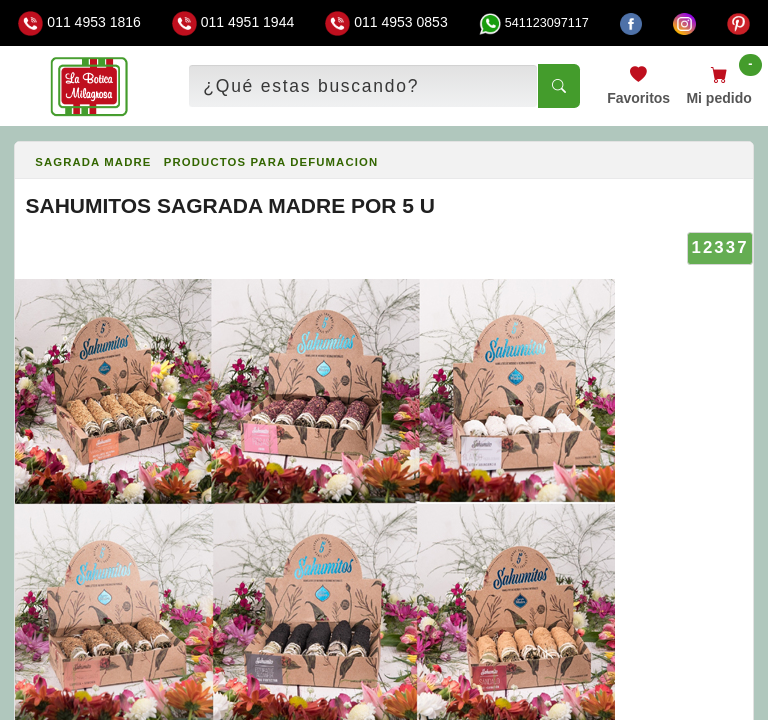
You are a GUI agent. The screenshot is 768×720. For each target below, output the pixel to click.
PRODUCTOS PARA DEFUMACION (271, 162)
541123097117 (534, 23)
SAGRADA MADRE (93, 162)
